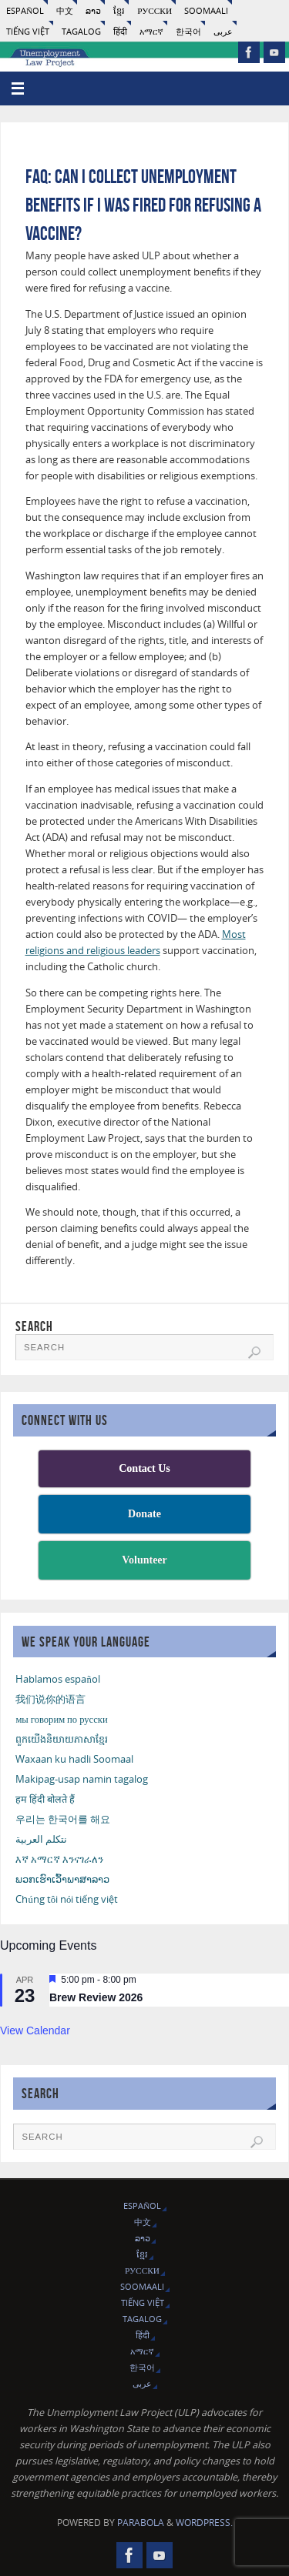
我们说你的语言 (50, 1699)
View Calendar (35, 2030)
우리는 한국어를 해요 (62, 1819)
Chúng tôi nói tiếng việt (66, 1899)
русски (154, 10)
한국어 (188, 31)
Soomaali (206, 10)
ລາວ (93, 10)
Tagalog (81, 31)
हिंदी (120, 31)
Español (25, 10)
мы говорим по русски (61, 1719)
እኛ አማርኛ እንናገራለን (59, 1859)
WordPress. (204, 2522)
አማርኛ (151, 31)
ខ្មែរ (119, 10)
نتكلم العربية (41, 1839)
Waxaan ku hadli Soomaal (74, 1759)
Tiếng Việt (27, 31)
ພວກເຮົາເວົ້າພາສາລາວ (62, 1879)
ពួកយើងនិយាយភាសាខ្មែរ (61, 1739)
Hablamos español (57, 1679)
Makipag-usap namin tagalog (81, 1779)
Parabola (140, 2522)
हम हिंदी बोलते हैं (45, 1799)
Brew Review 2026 (96, 1997)
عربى (223, 31)
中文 (64, 10)
